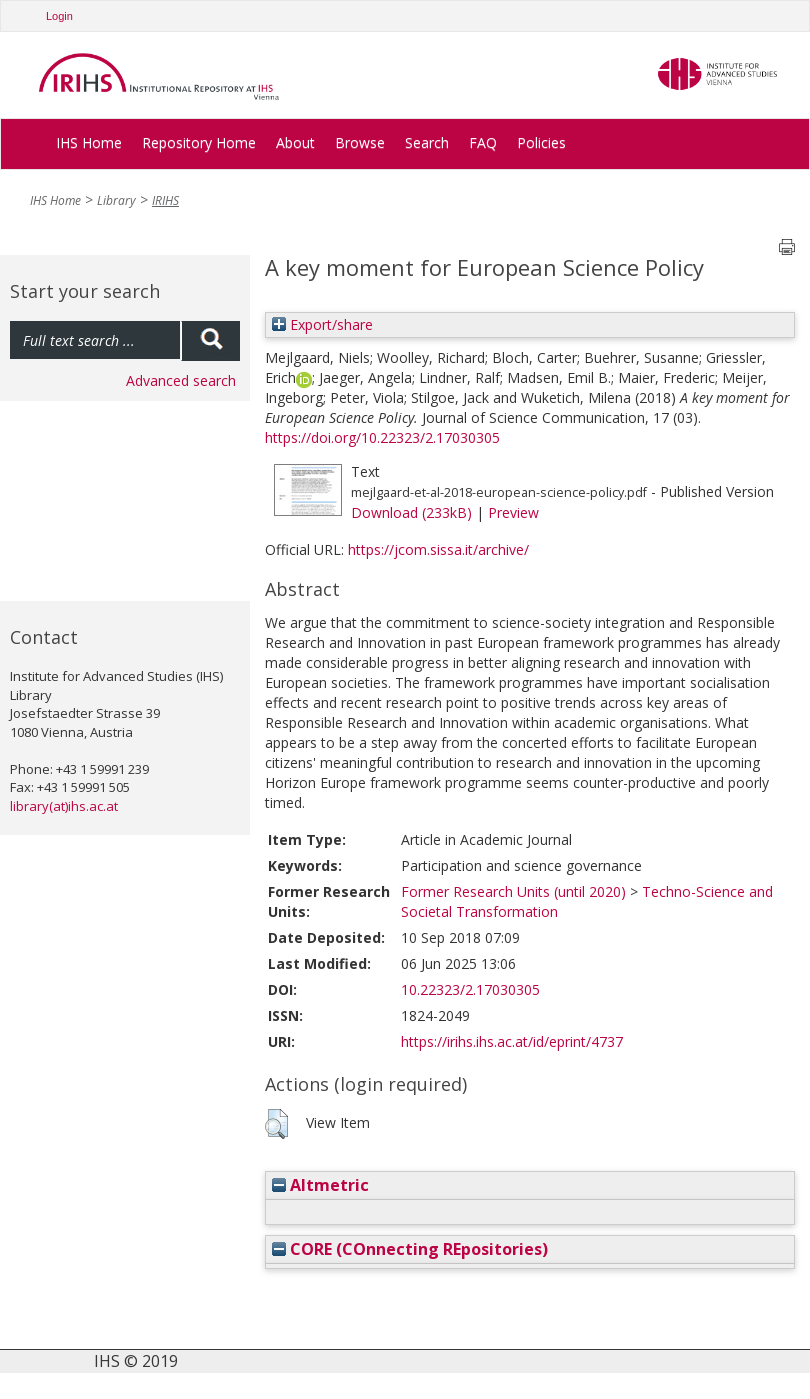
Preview (513, 512)
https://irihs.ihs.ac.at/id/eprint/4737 (512, 1041)
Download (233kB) (411, 512)
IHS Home (89, 142)
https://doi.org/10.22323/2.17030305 (382, 437)
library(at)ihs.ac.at (64, 806)
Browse (360, 142)
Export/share (322, 324)
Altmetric (320, 1185)
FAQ (483, 142)
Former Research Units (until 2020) (513, 891)
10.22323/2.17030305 (470, 989)
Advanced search (181, 380)
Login (59, 16)
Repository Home (199, 142)
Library (116, 200)
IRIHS (165, 200)
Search (427, 142)
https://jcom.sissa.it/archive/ (438, 549)
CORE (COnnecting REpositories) (410, 1249)
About (295, 142)
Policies (541, 142)
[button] (276, 1124)
